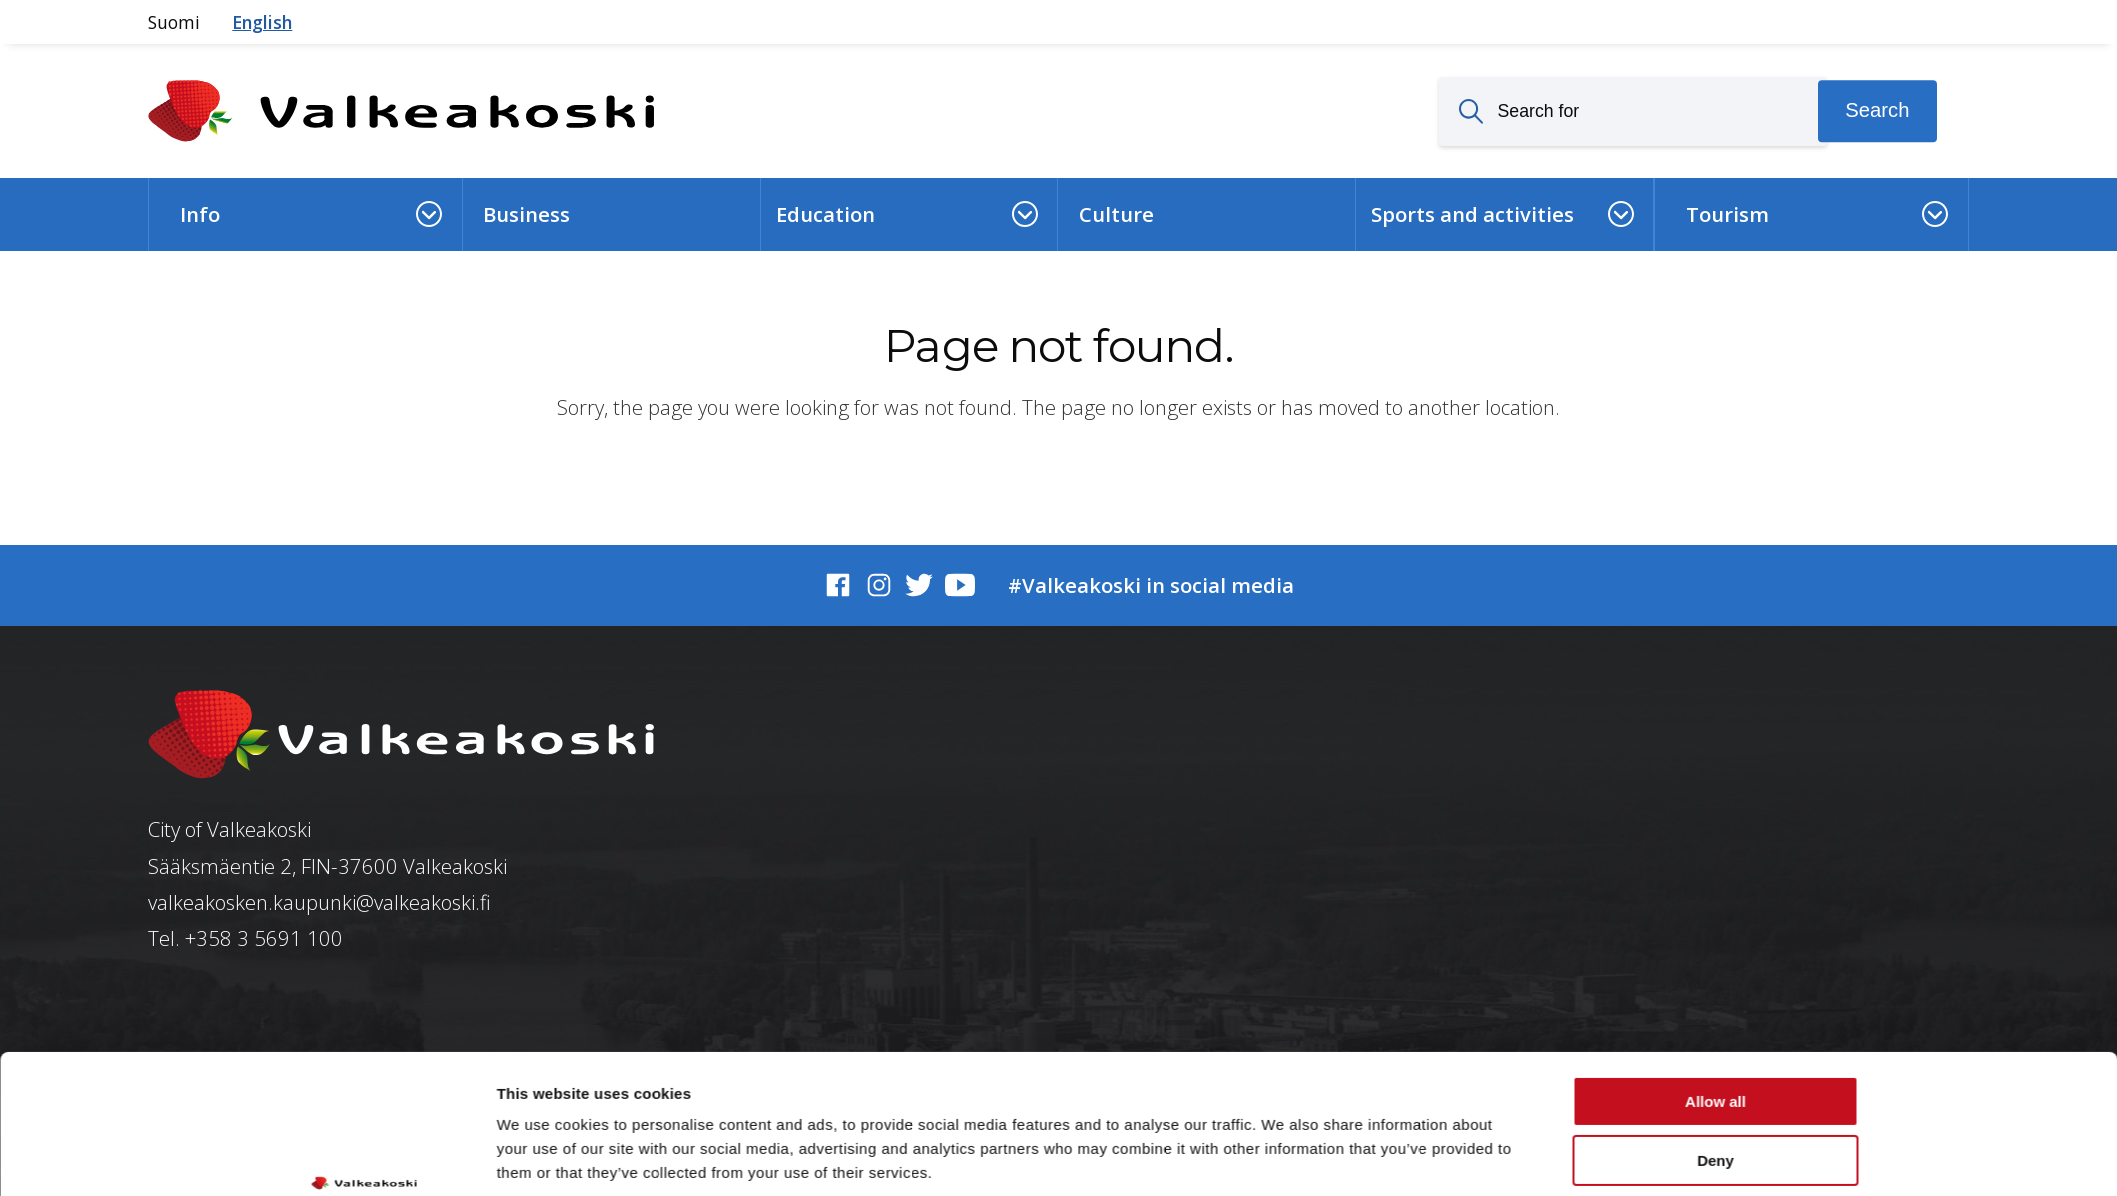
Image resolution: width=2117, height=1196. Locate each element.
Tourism (1727, 214)
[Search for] (1633, 111)
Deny (1715, 1040)
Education (825, 214)
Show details (543, 1156)
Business (526, 214)
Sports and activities (1472, 214)
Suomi (174, 22)
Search (1877, 111)
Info (200, 214)
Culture (1116, 214)
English (262, 22)
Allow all (1715, 982)
